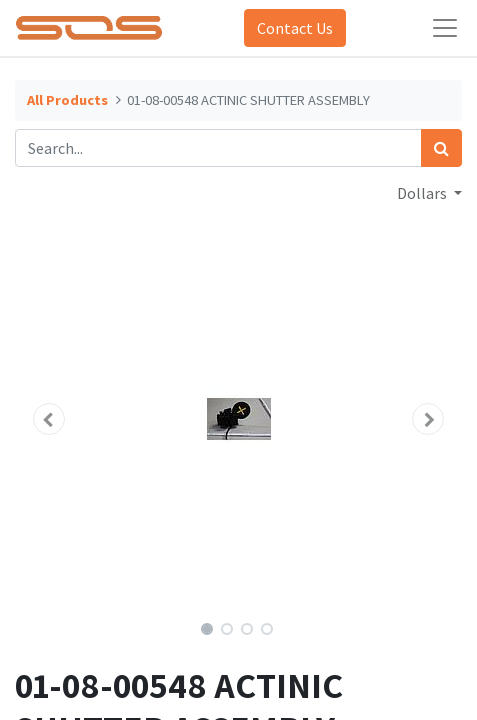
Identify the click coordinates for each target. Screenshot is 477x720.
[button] (48, 419)
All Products (67, 100)
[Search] (441, 148)
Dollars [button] (423, 193)
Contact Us (295, 28)
